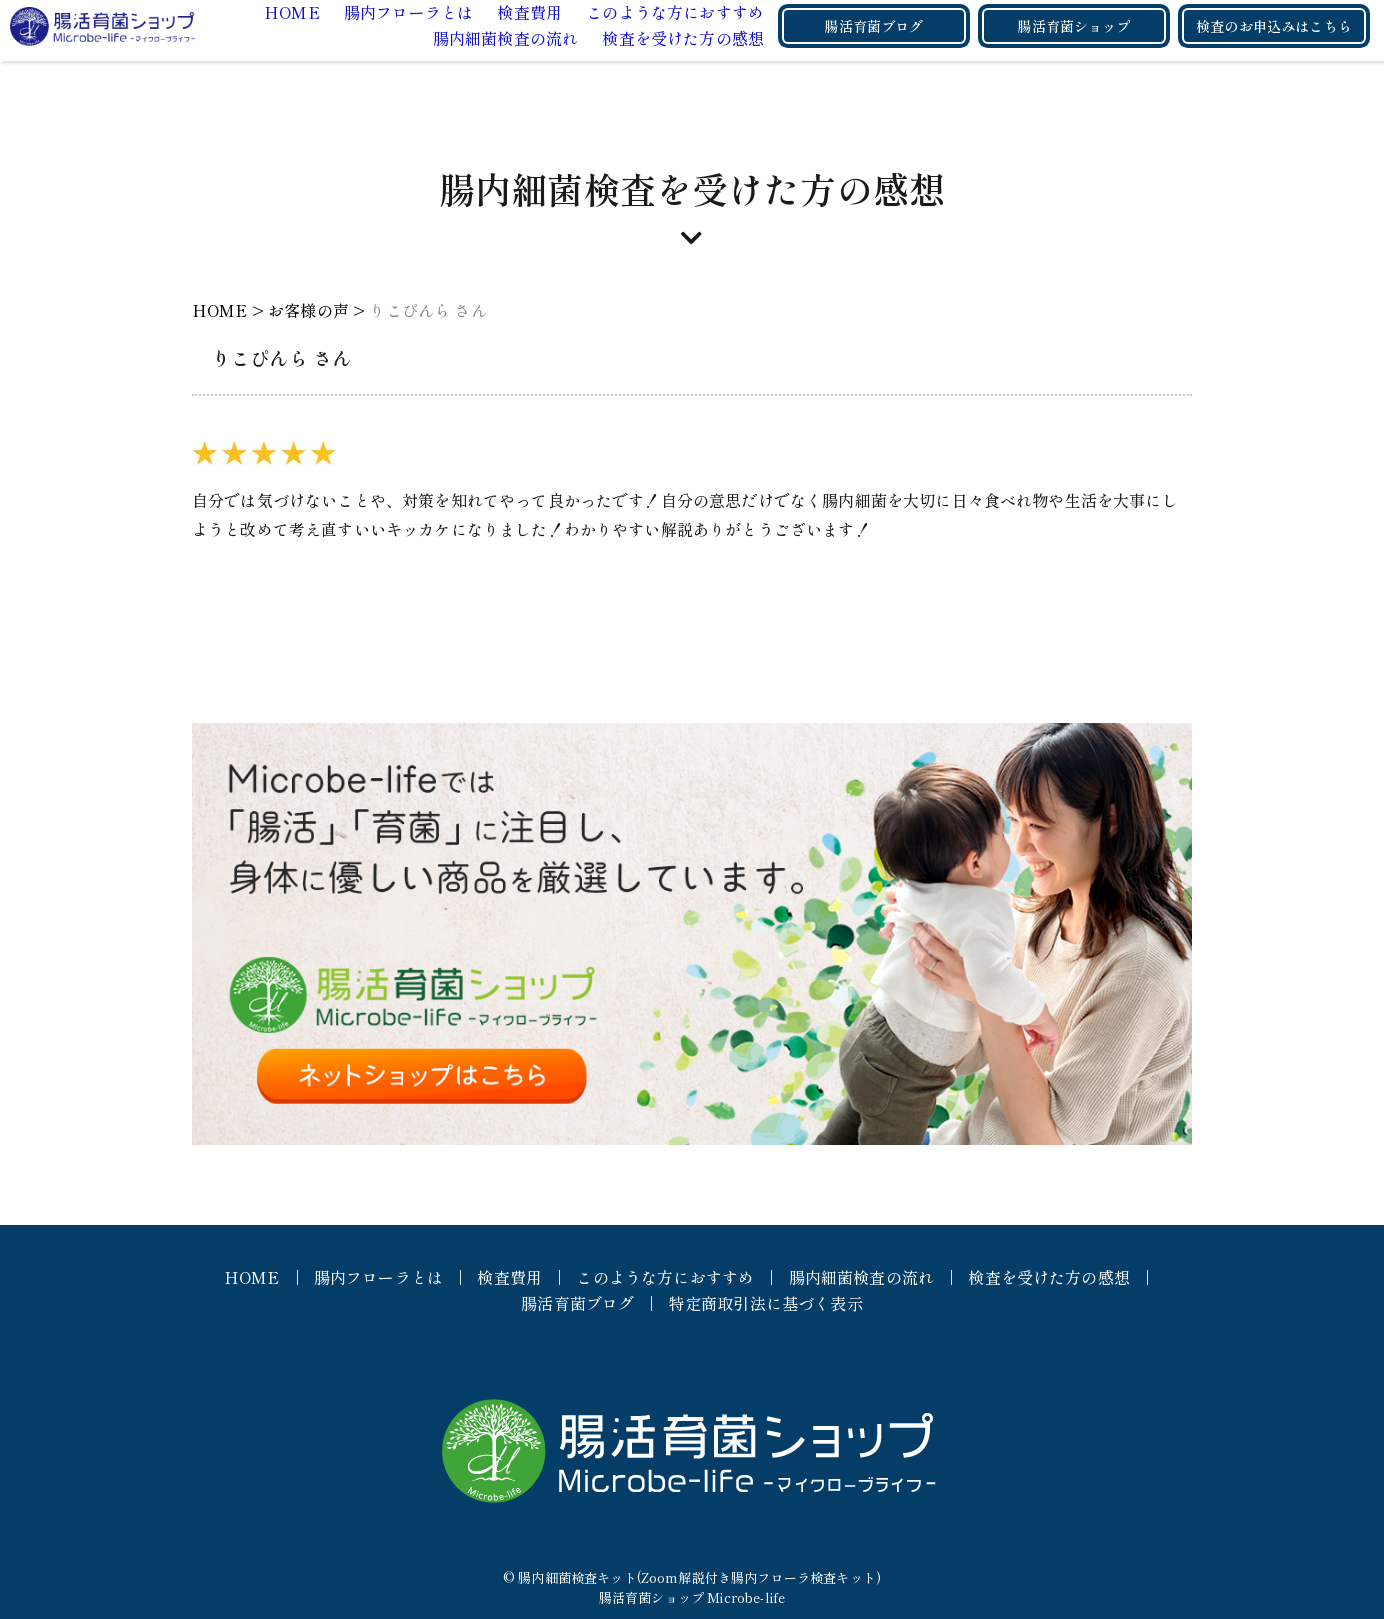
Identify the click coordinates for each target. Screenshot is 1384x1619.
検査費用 (529, 12)
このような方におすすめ (675, 12)
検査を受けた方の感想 (683, 38)
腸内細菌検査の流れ (505, 38)
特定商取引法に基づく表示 (766, 1303)
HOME (292, 12)
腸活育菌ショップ (1073, 26)
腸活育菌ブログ (873, 26)
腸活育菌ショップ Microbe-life (692, 1597)
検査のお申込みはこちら (1274, 26)
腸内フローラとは (408, 12)
